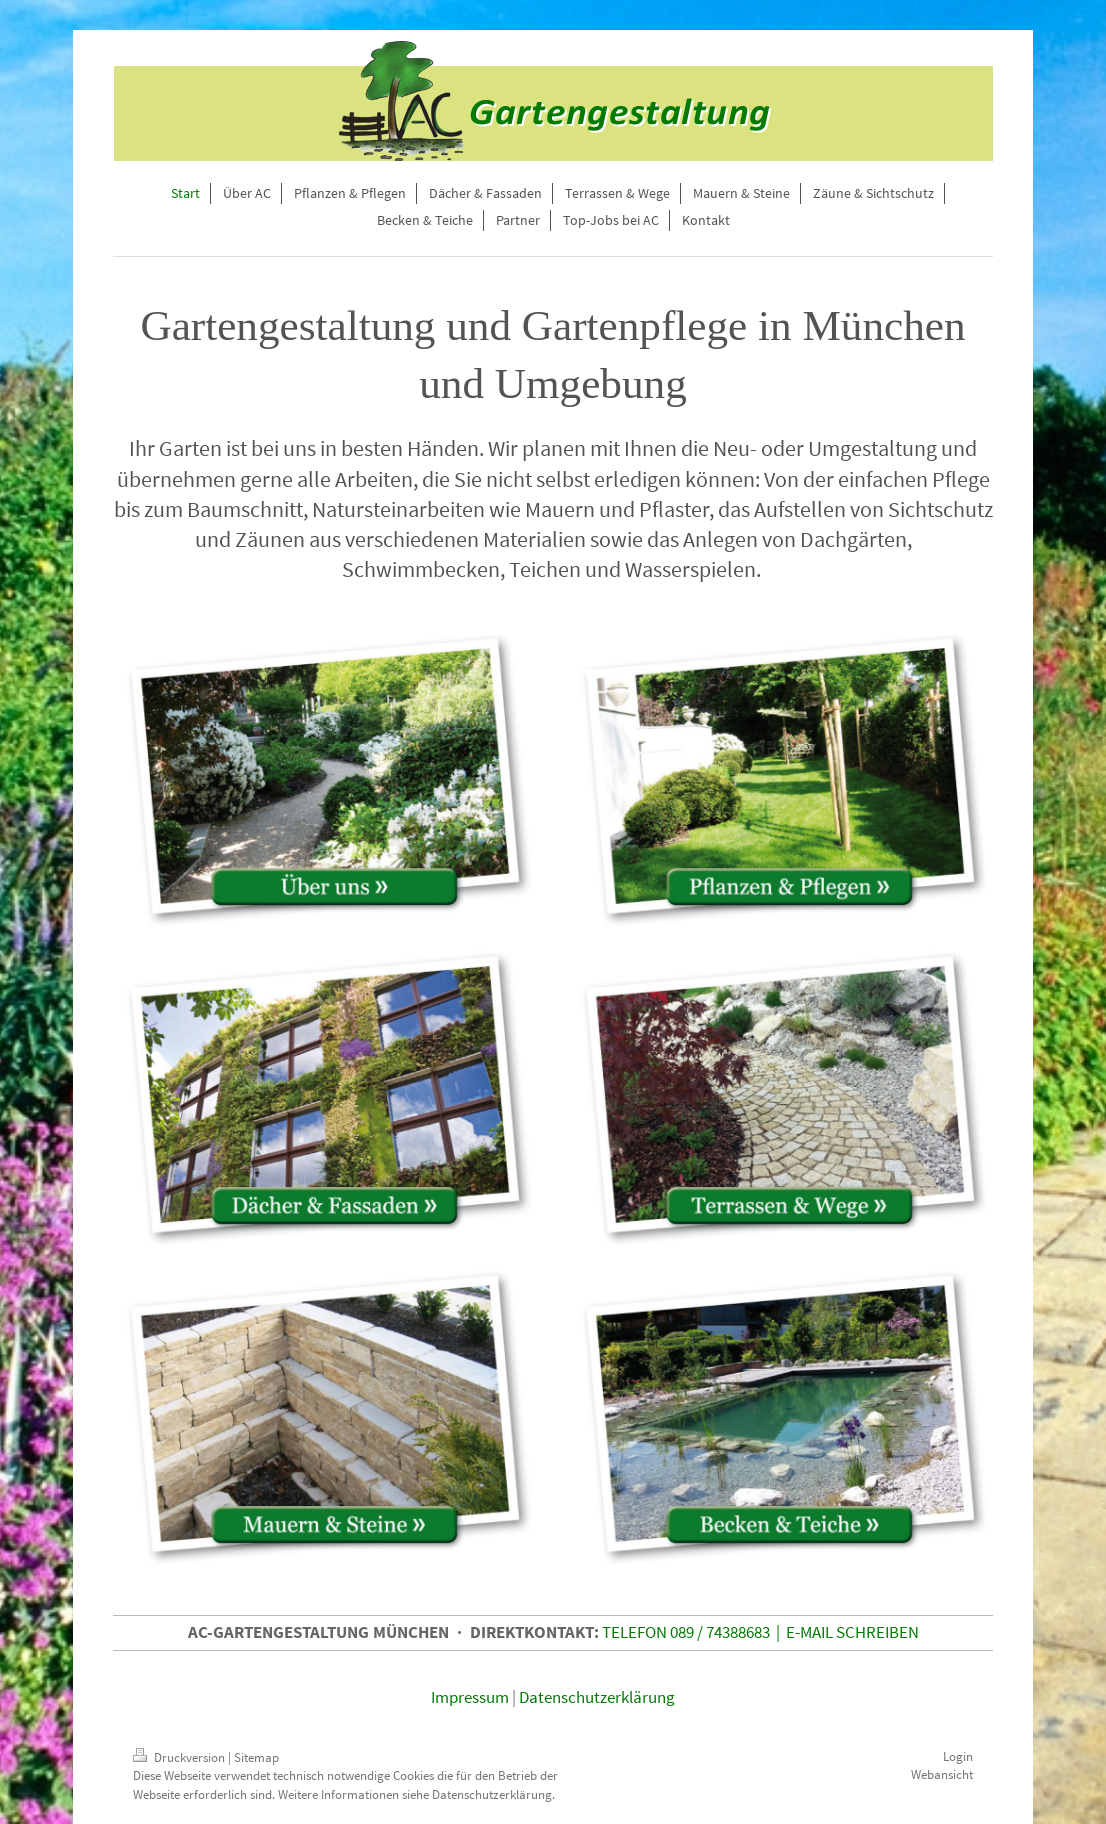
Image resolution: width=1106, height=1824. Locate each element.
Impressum (470, 1697)
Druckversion (180, 1757)
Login (958, 1756)
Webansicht (942, 1774)
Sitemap (256, 1757)
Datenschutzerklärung (597, 1697)
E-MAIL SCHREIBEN (852, 1632)
